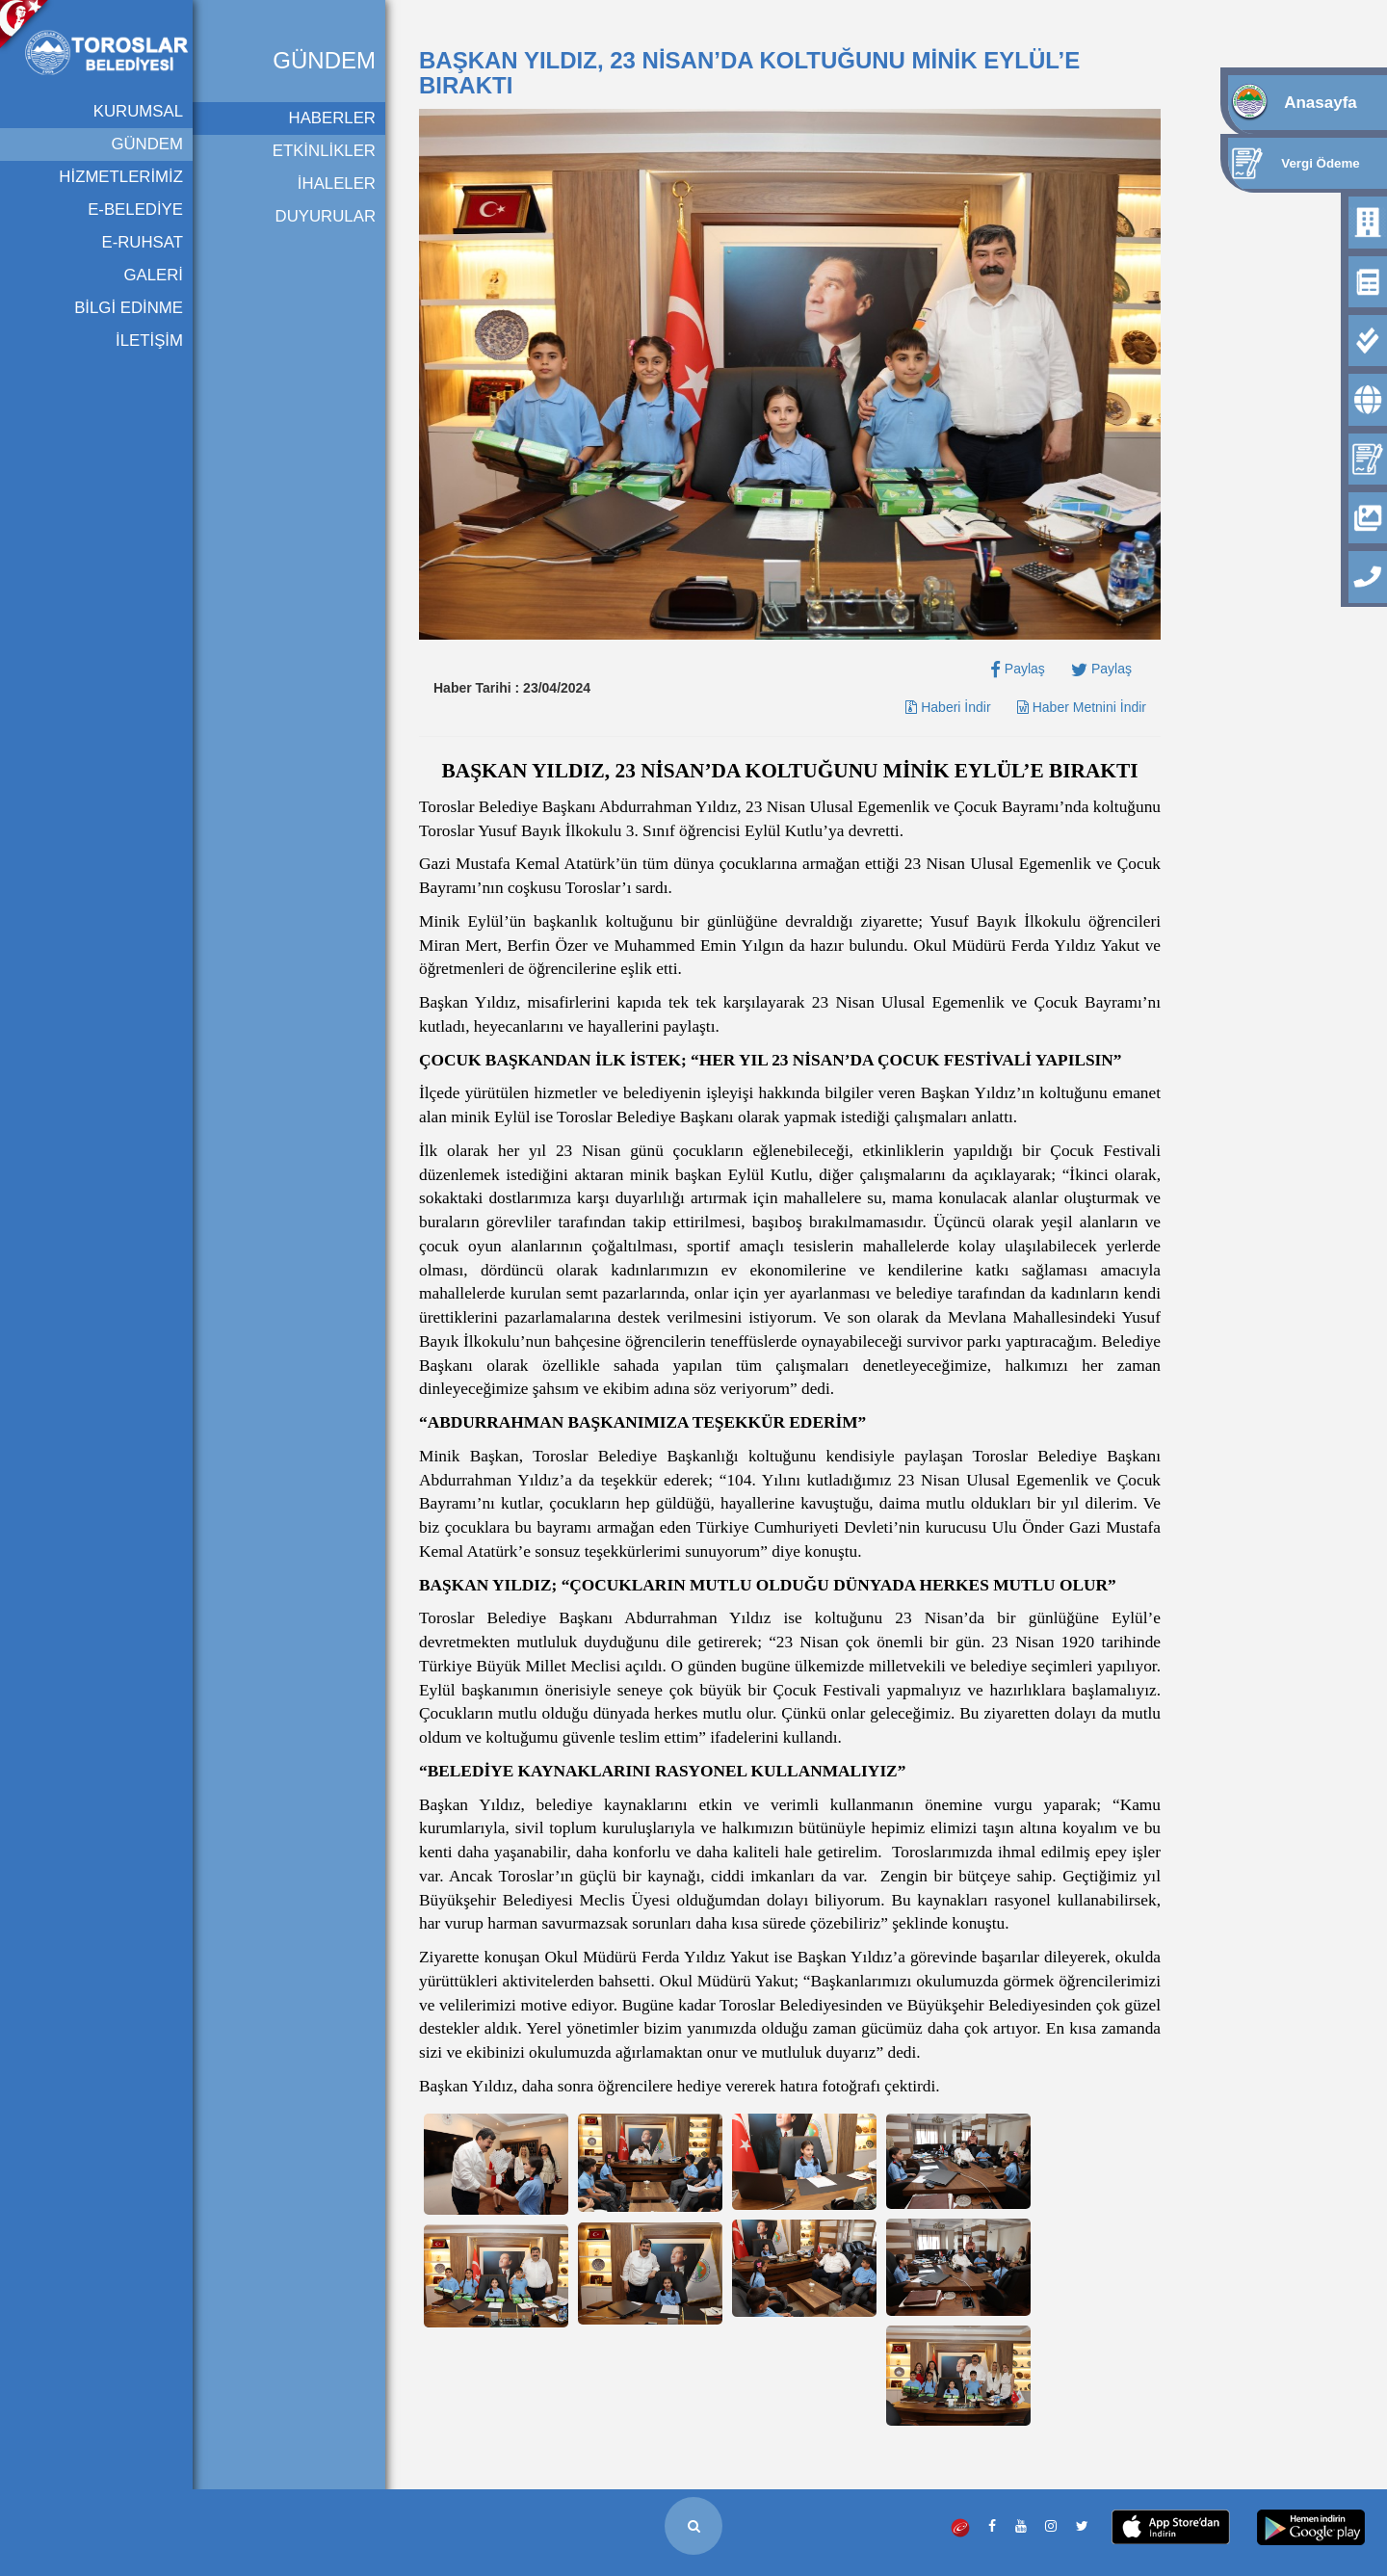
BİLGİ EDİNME (128, 308)
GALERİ (153, 275)
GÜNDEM (147, 144)
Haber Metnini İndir (1081, 707)
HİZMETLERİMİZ (121, 177)
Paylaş (1017, 668)
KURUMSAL (138, 111)
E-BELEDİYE (135, 209)
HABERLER (332, 118)
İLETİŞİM (149, 340)
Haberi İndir (947, 707)
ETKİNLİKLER (324, 151)
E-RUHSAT (142, 242)
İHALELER (337, 183)
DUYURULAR (325, 216)
